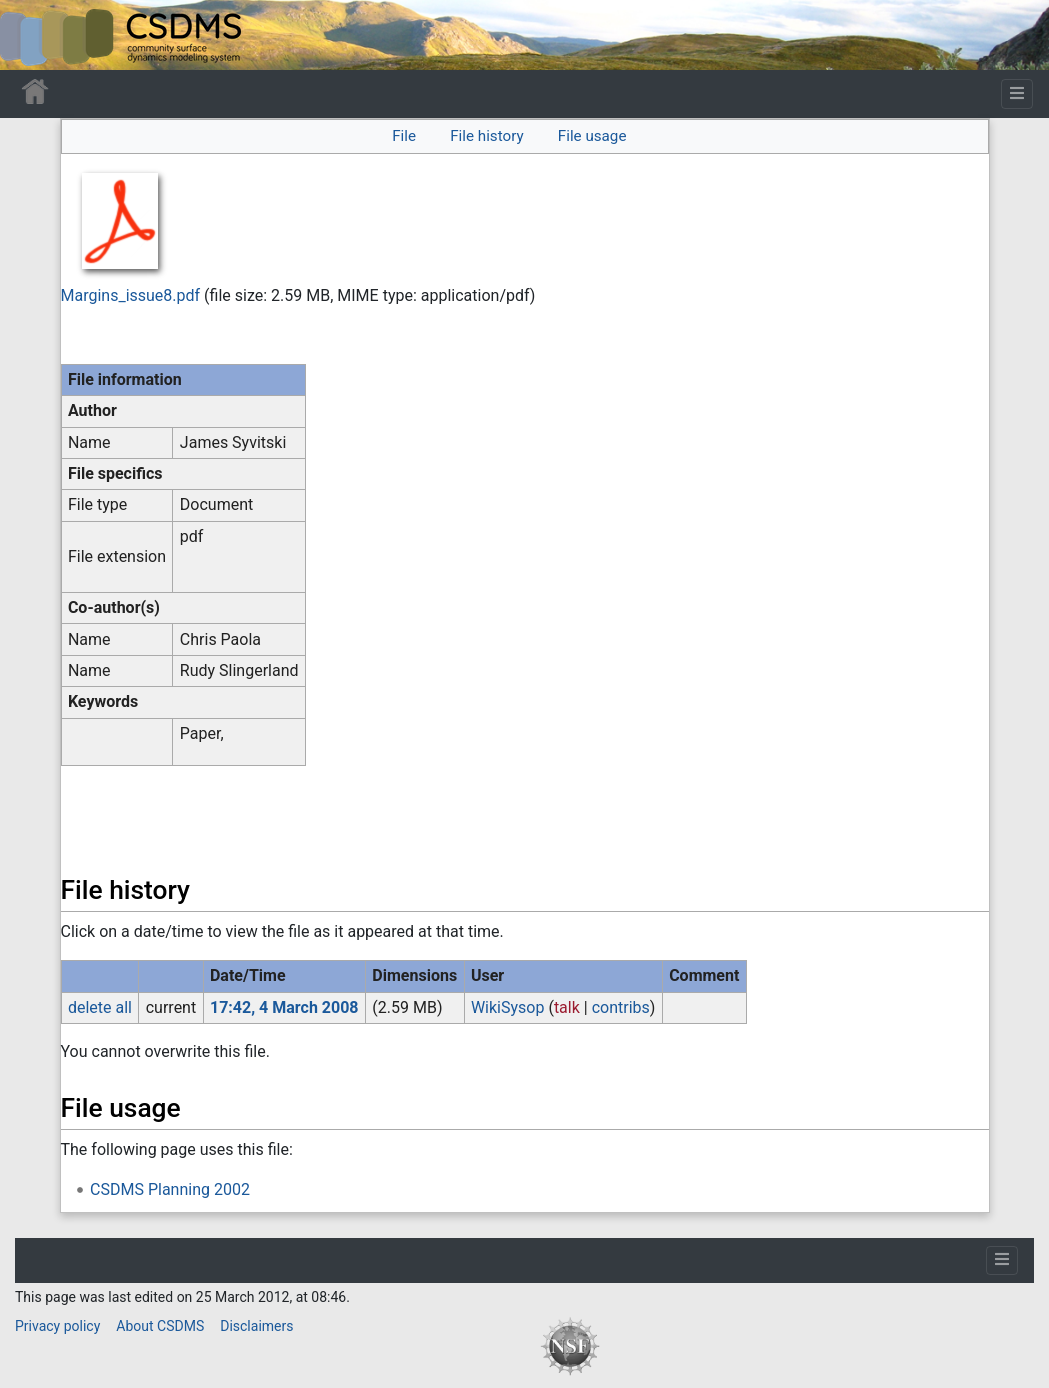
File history (486, 136)
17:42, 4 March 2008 (284, 1007)
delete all (100, 1007)
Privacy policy (57, 1326)
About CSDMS (160, 1326)
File (404, 136)
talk (567, 1007)
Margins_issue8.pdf (131, 295)
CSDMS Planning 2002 (170, 1189)
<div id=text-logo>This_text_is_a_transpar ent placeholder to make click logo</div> (32, 35)
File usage (592, 136)
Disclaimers (256, 1326)
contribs (621, 1007)
